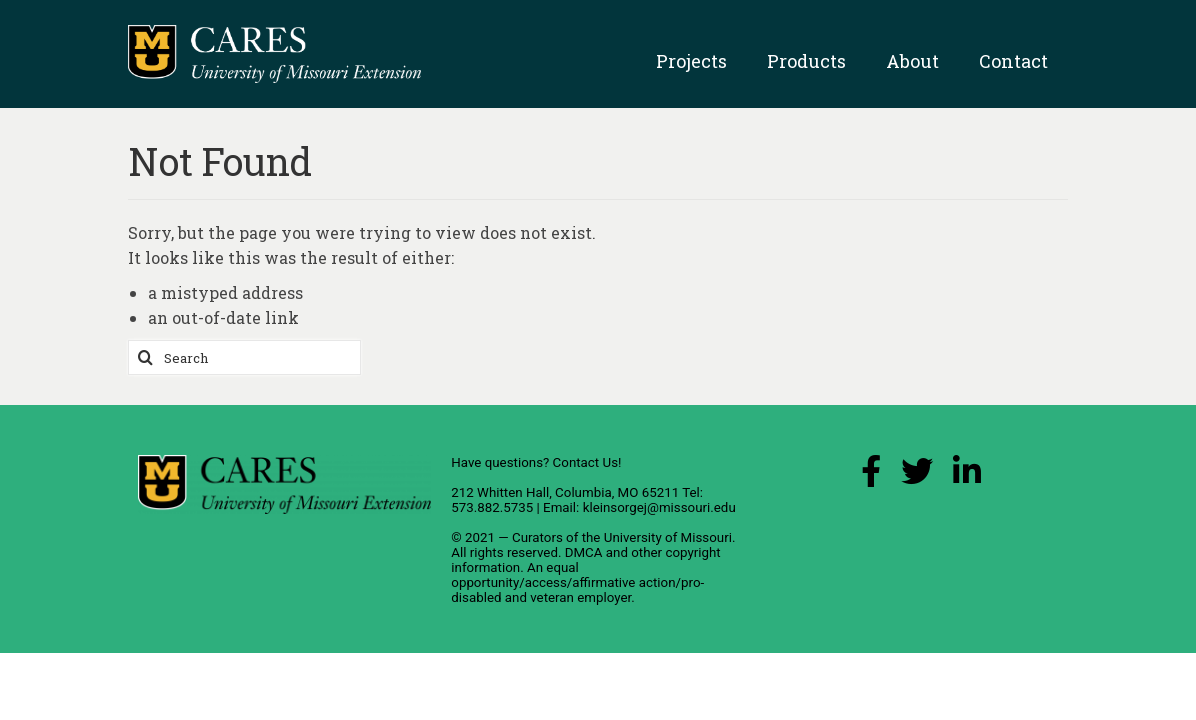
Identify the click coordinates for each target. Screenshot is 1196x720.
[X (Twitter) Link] (917, 476)
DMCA (584, 552)
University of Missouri (668, 537)
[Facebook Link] (871, 476)
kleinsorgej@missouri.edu (659, 507)
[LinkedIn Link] (967, 476)
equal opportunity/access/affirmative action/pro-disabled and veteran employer (577, 582)
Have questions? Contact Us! (536, 462)
